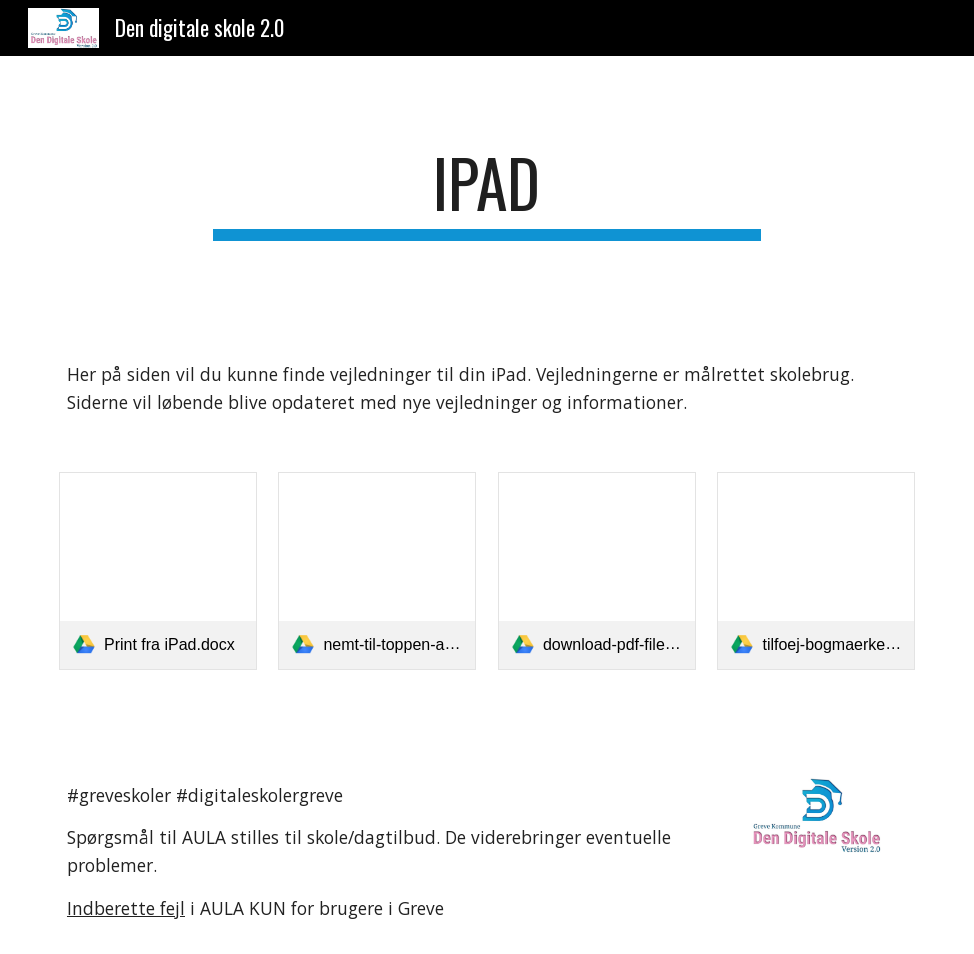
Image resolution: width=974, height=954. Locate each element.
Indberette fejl (126, 908)
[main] (486, 192)
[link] (158, 571)
